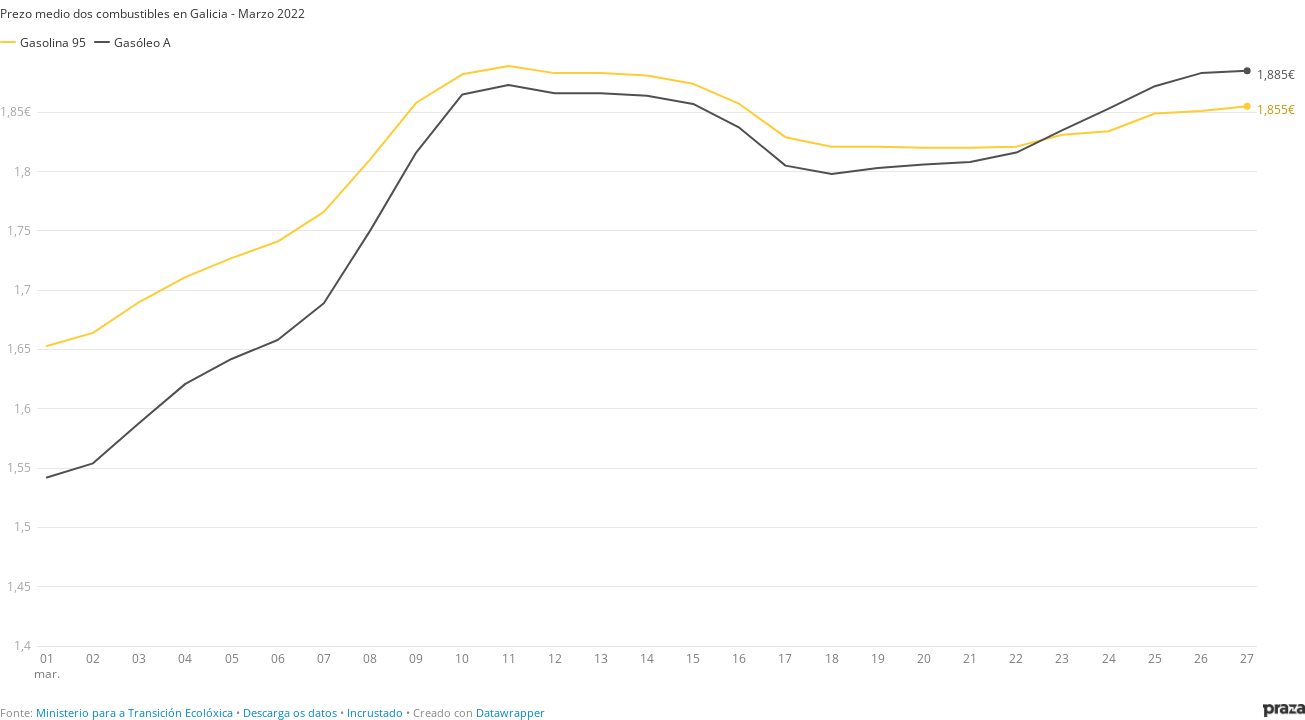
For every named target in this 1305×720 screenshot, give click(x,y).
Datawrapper (510, 712)
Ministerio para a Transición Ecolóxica (134, 712)
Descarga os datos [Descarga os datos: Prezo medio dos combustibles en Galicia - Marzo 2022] (290, 712)
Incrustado (375, 712)
